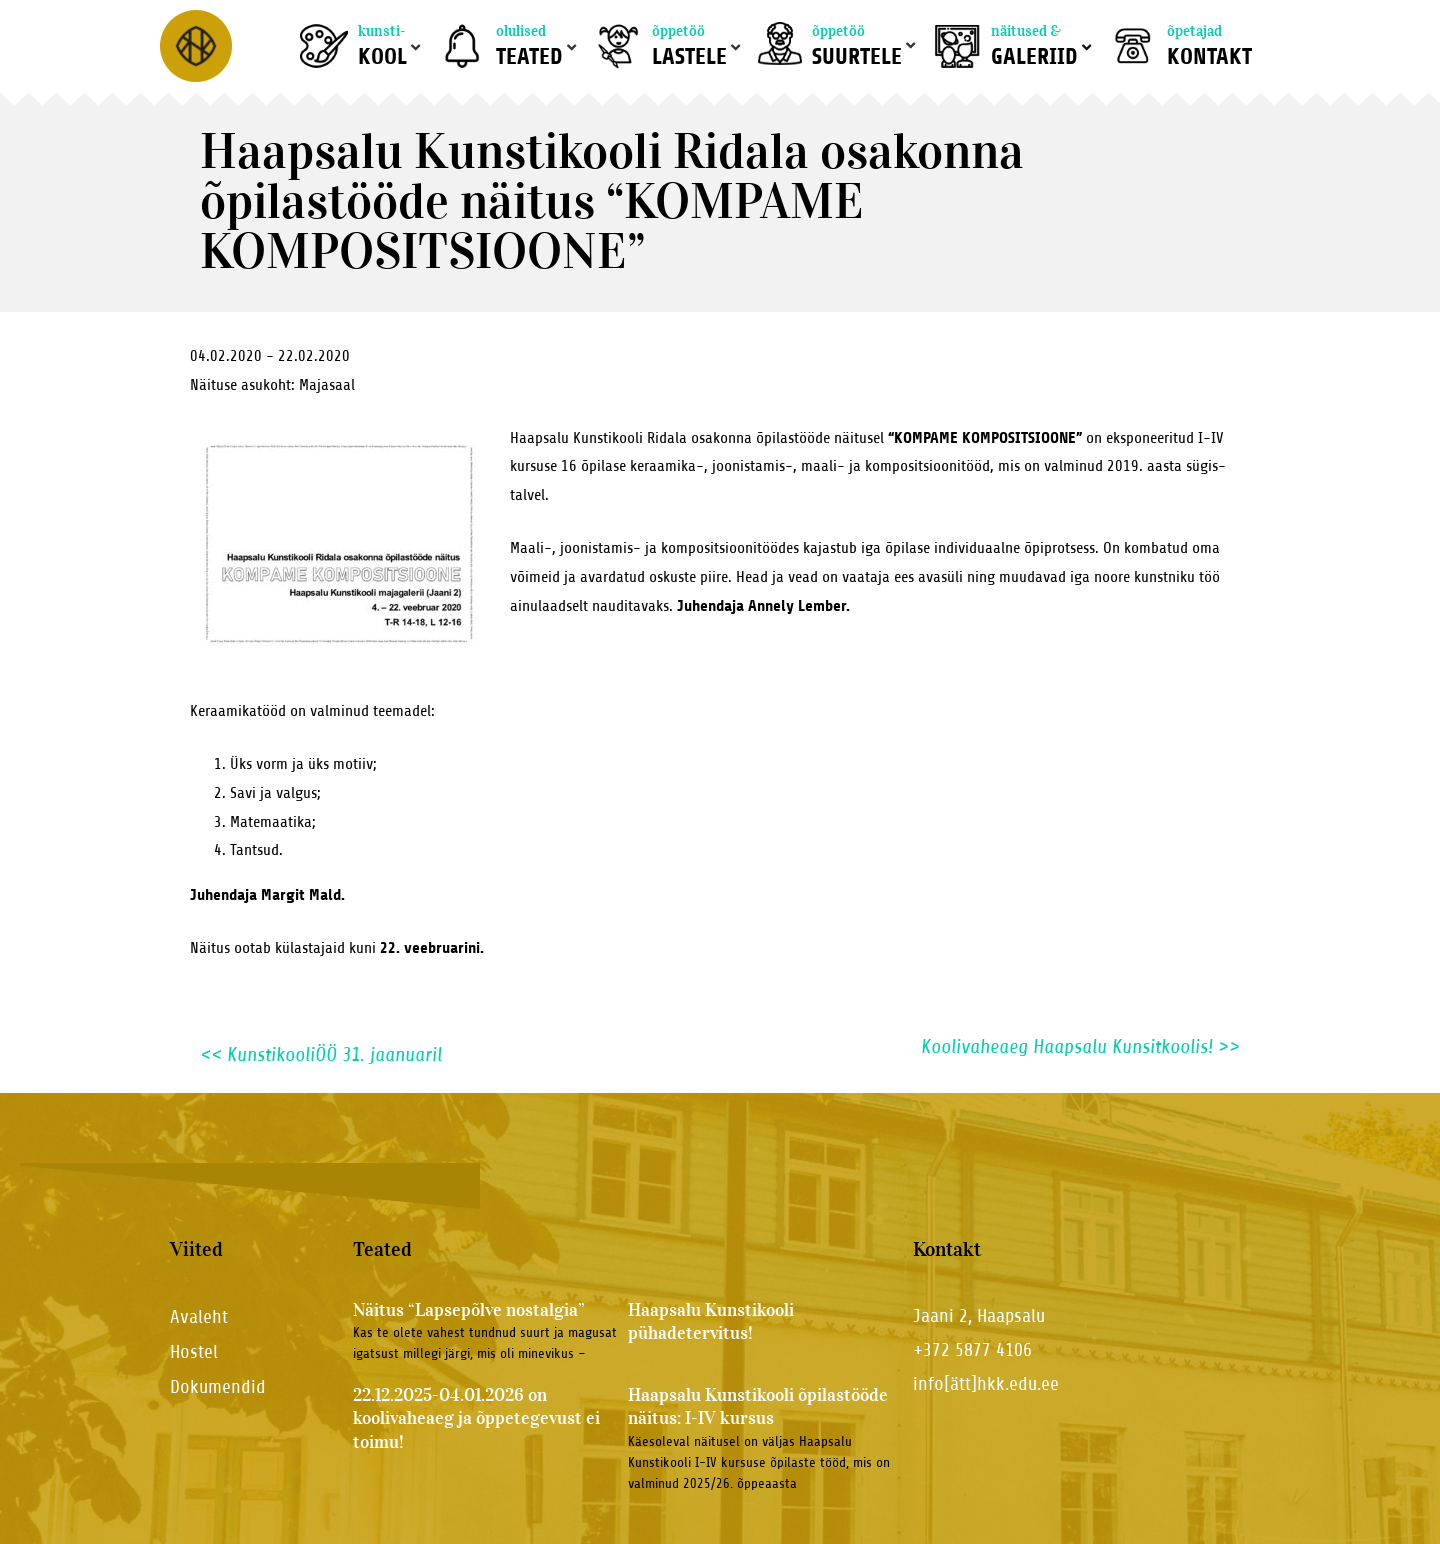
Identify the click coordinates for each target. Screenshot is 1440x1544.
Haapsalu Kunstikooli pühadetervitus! (711, 1321)
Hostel (194, 1351)
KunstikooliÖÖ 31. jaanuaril (321, 1054)
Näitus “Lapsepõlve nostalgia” (469, 1310)
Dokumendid (218, 1386)
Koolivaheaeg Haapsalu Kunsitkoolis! (1080, 1047)
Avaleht (199, 1316)
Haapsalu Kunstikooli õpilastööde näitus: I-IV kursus (758, 1406)
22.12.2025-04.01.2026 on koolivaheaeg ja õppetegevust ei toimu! (476, 1418)
